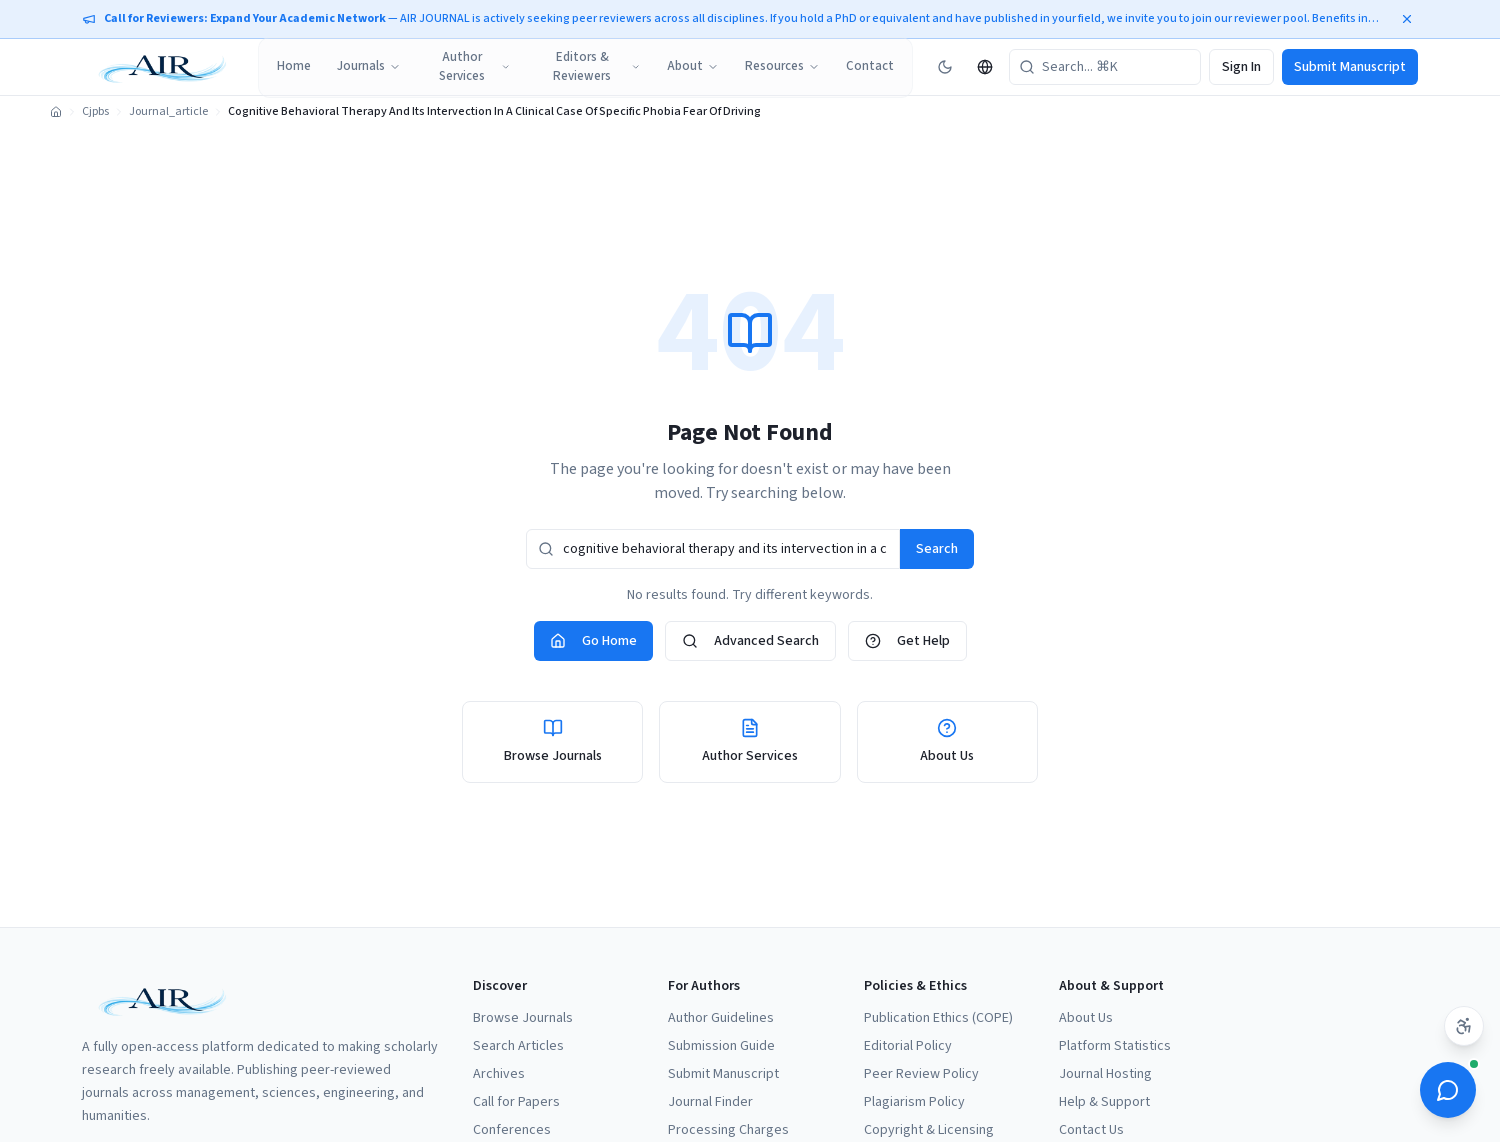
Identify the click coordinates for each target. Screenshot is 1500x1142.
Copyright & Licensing (929, 1130)
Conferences (512, 1130)
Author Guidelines (721, 1018)
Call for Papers (516, 1102)
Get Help (907, 641)
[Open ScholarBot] (1448, 1090)
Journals (369, 66)
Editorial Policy (908, 1046)
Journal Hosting (1105, 1074)
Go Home (593, 641)
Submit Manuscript (1350, 67)
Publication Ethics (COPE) (938, 1018)
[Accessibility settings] (1464, 1026)
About (693, 66)
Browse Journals (523, 1018)
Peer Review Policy (921, 1074)
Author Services (475, 67)
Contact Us (1091, 1130)
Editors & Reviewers (597, 67)
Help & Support (1104, 1102)
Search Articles (518, 1046)
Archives (499, 1074)
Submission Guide (721, 1046)
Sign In (1241, 67)
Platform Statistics (1115, 1046)
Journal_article (168, 112)
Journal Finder (710, 1102)
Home (294, 66)
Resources (782, 66)
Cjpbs (95, 112)
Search (937, 549)
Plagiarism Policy (914, 1102)
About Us (1086, 1018)
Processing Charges (728, 1130)
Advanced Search (750, 641)
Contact (870, 66)
